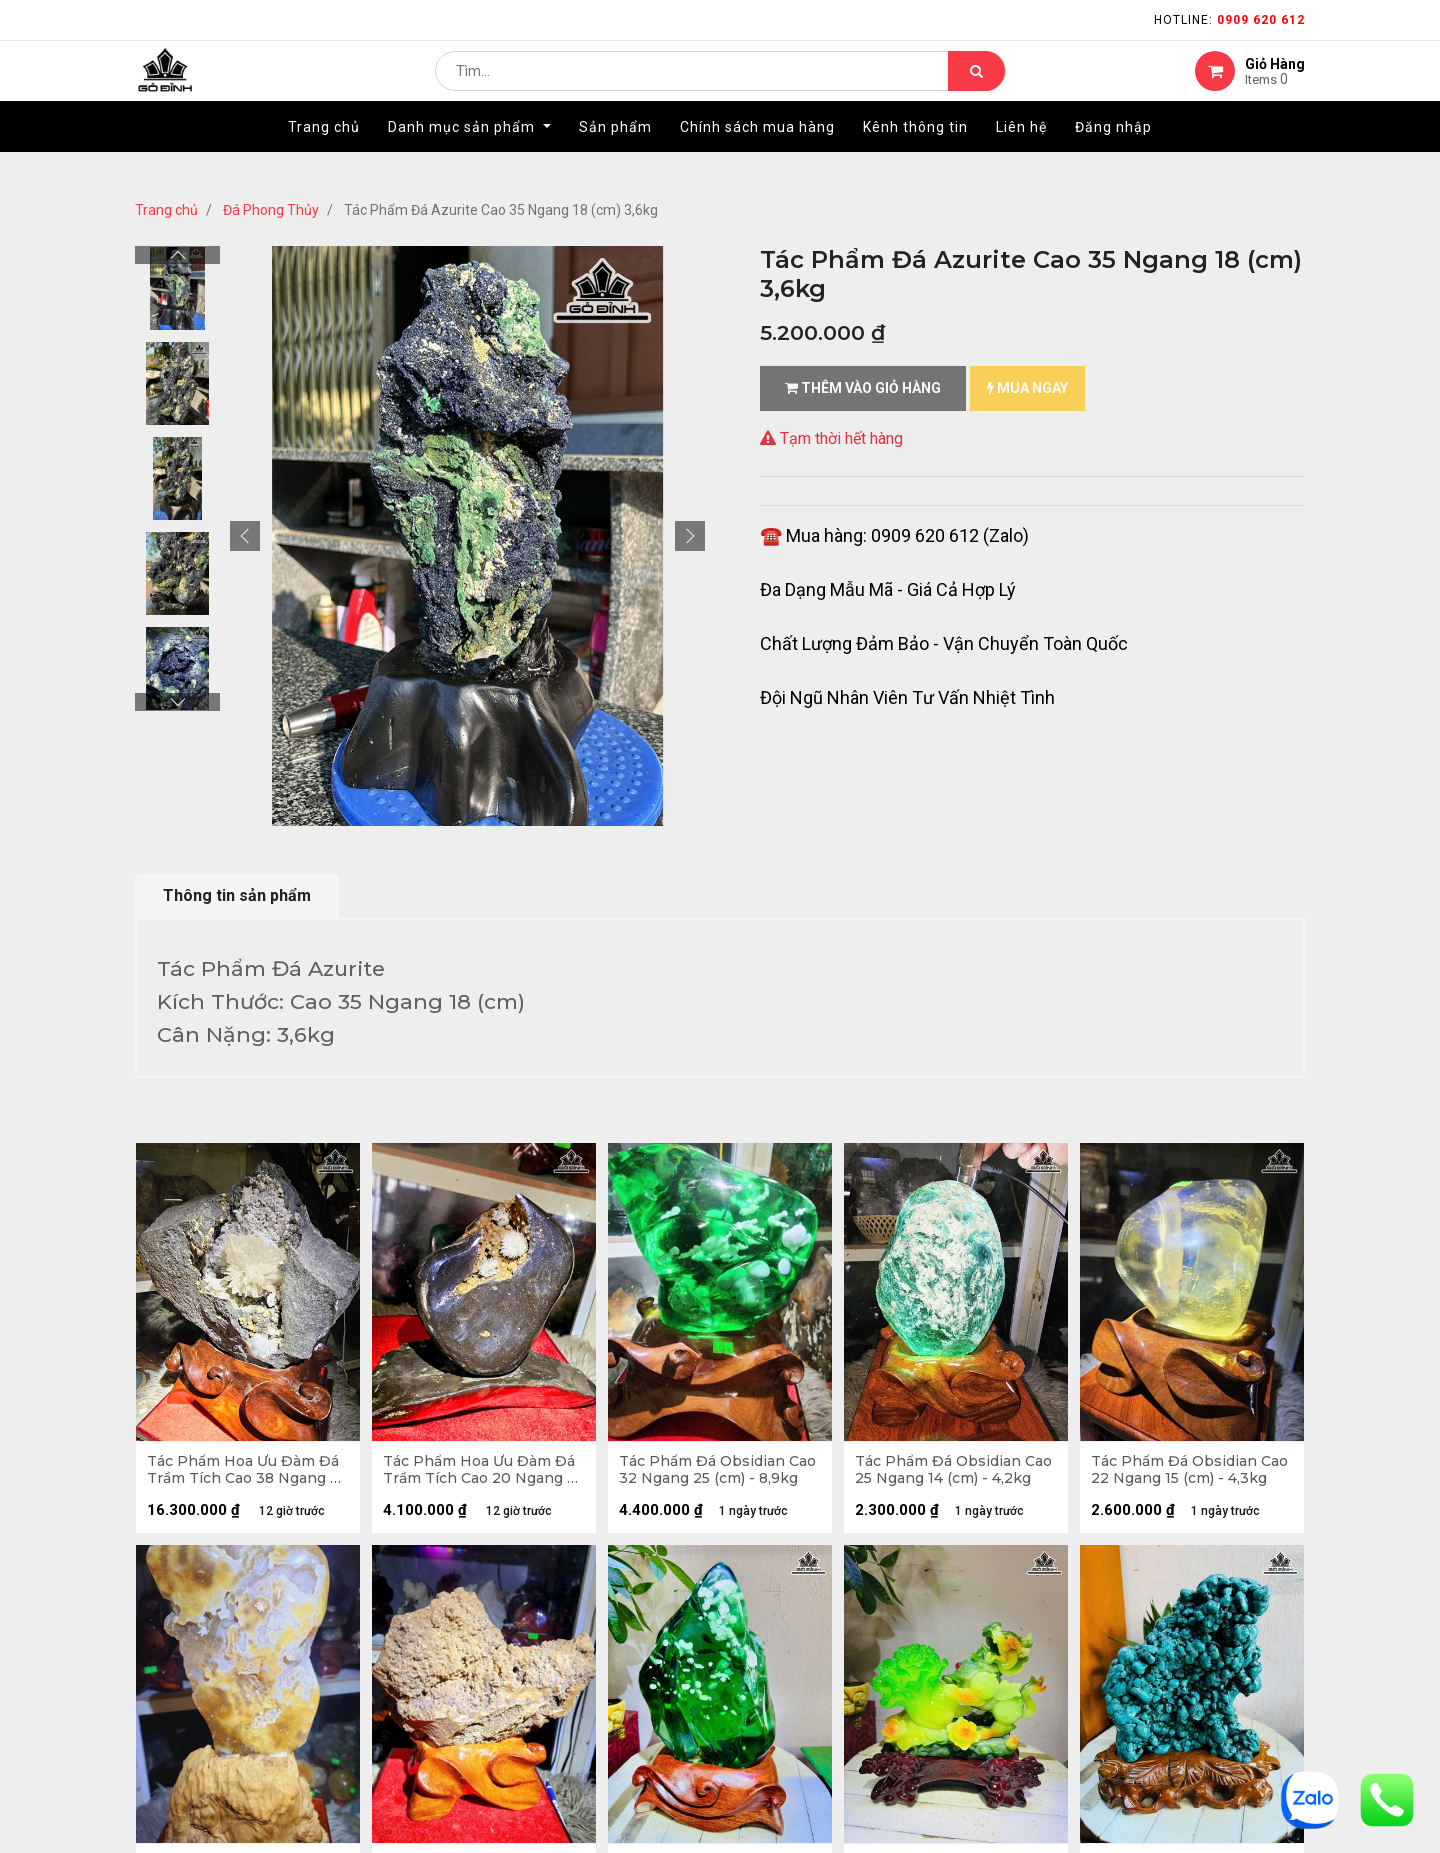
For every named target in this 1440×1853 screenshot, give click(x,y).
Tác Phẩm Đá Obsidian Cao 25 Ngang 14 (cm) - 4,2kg (942, 1474)
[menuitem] (324, 157)
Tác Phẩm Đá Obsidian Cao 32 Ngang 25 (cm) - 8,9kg (706, 1474)
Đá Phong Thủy (271, 210)
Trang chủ (166, 210)
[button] (245, 536)
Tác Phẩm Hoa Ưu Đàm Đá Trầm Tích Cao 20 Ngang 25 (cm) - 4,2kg (483, 1474)
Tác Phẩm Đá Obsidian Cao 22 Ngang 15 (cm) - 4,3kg (1178, 1474)
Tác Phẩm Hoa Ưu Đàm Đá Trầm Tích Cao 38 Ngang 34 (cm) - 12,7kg (247, 1474)
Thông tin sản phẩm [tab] (237, 895)
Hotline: (1229, 20)
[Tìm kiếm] (976, 86)
